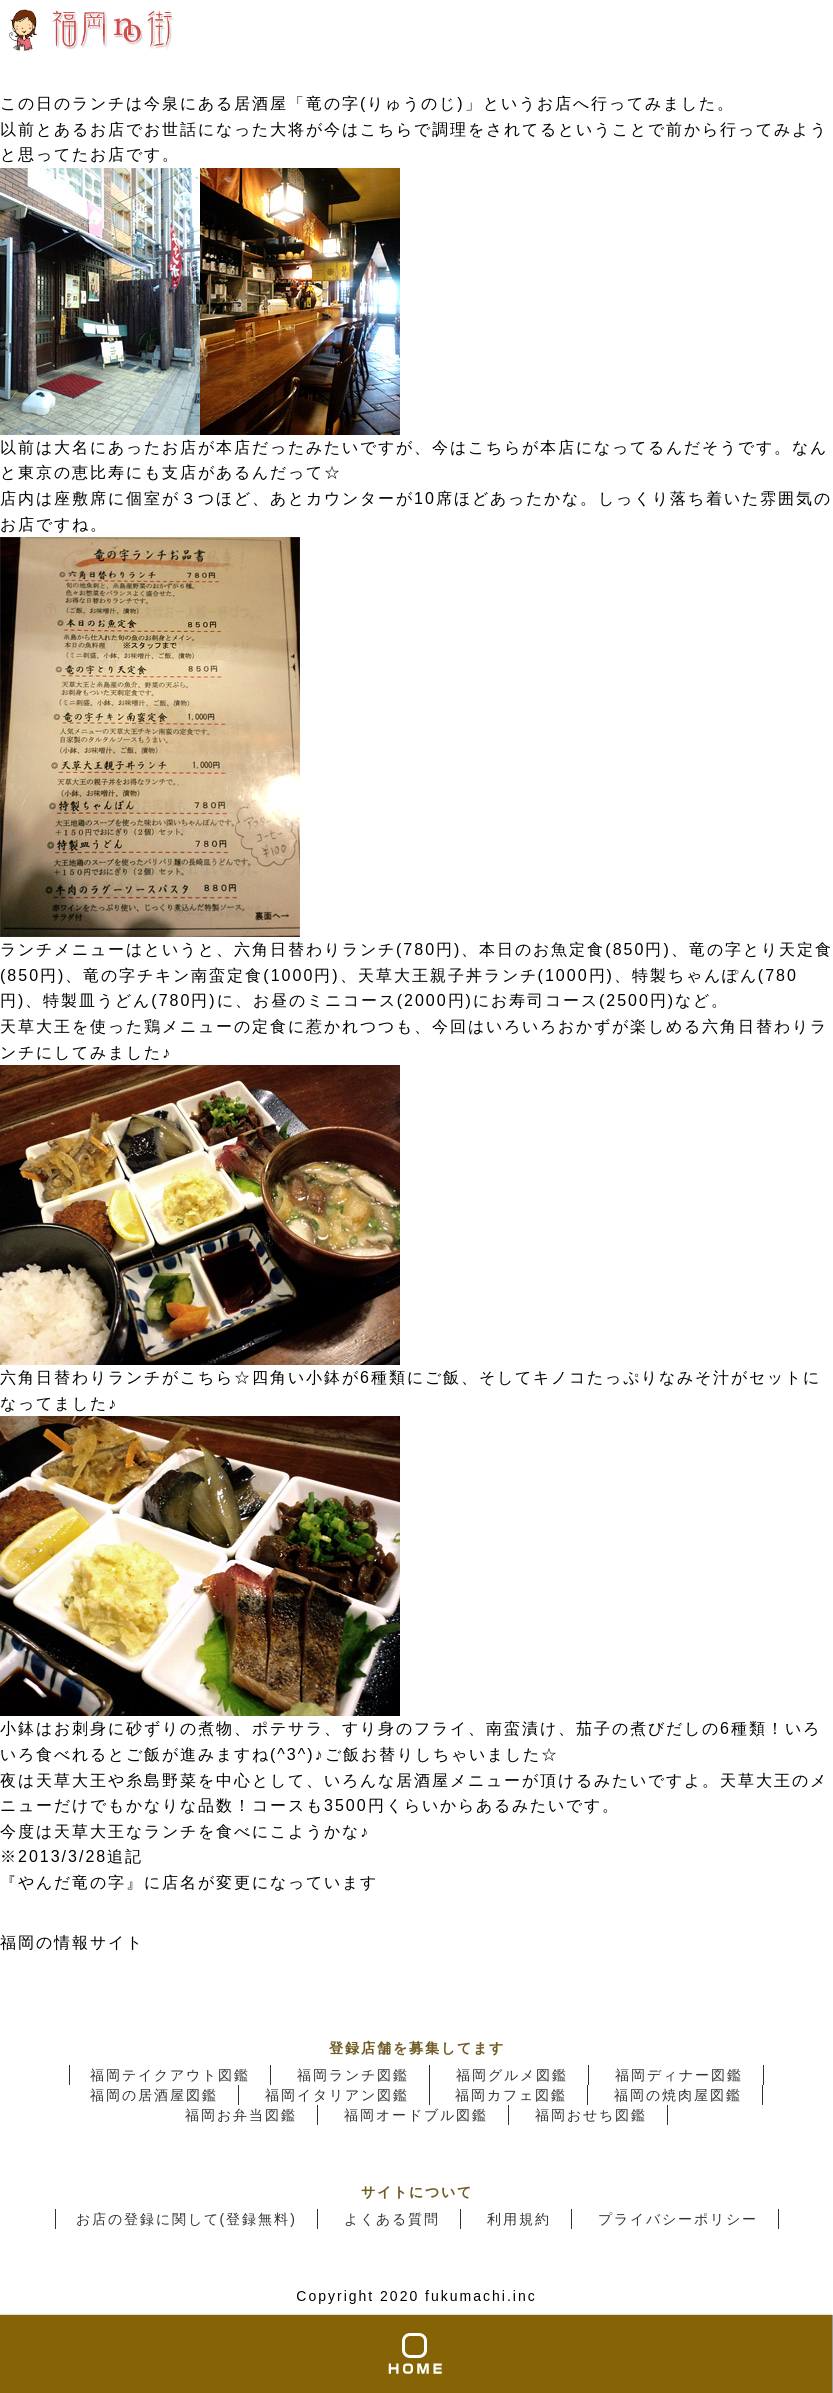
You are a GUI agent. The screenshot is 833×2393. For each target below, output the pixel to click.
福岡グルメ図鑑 (512, 2075)
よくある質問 (392, 2219)
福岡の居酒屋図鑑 (154, 2095)
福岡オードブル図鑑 (416, 2115)
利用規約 (519, 2219)
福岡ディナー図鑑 (679, 2075)
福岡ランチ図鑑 (353, 2075)
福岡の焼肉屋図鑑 (678, 2095)
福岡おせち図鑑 (591, 2115)
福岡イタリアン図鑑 (337, 2095)
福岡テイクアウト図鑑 (170, 2075)
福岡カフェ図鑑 (511, 2095)
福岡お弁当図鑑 (241, 2115)
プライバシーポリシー (678, 2219)
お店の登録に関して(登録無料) (186, 2219)
